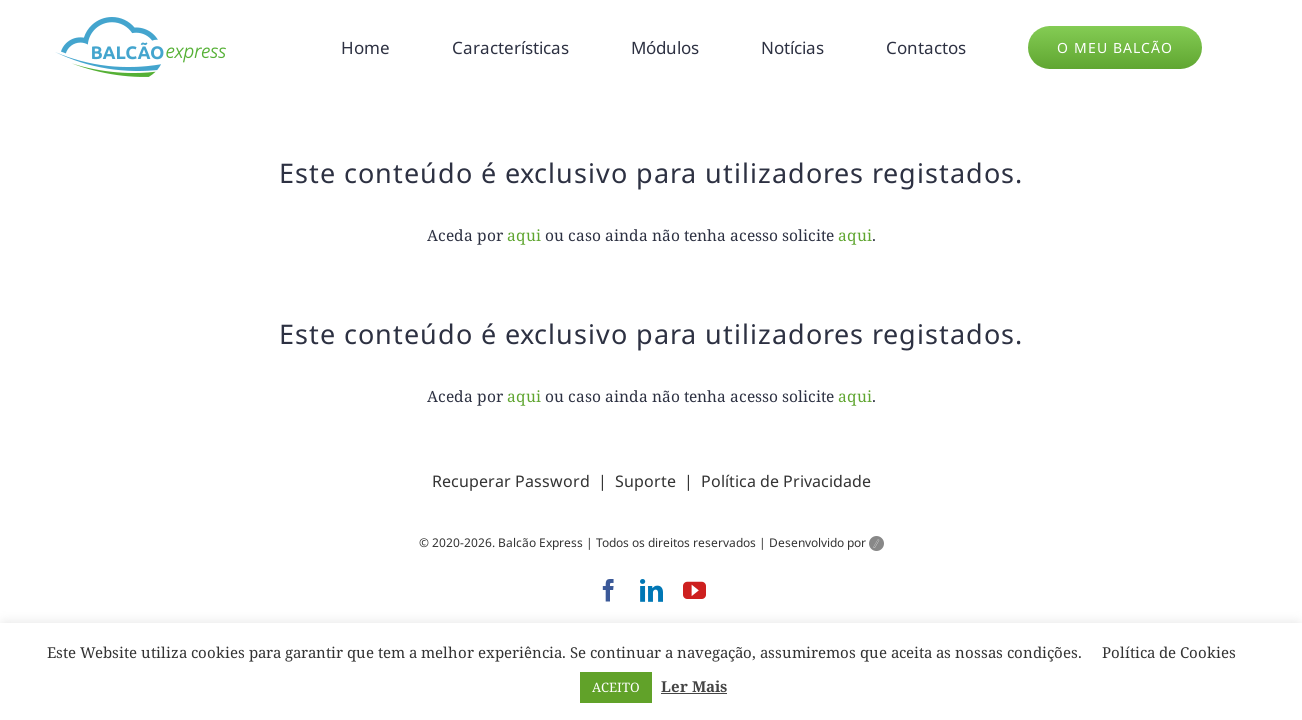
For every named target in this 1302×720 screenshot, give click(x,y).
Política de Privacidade (786, 481)
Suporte (645, 481)
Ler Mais (694, 686)
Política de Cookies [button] (1169, 652)
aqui (524, 235)
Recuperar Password (511, 481)
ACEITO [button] (616, 687)
